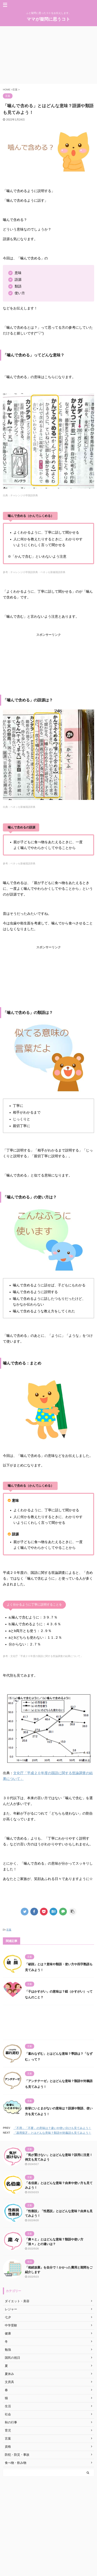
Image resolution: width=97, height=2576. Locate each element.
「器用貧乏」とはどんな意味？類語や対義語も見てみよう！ (52, 2132)
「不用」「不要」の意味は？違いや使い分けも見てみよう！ (52, 2128)
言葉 (8, 1929)
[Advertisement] (48, 55)
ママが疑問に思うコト (48, 19)
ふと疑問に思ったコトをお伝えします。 (48, 2503)
